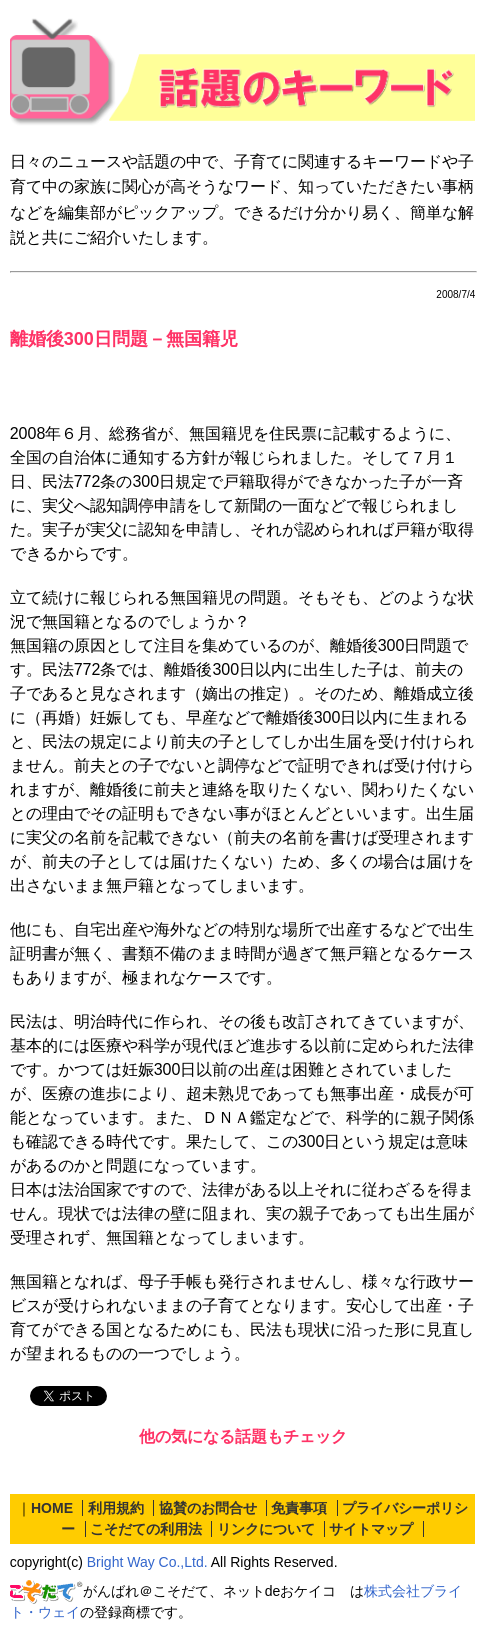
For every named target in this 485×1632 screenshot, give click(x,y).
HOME (52, 1508)
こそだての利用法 (146, 1529)
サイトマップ (371, 1529)
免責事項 (299, 1508)
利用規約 (116, 1508)
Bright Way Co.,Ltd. (147, 1562)
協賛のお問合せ (208, 1508)
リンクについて (266, 1529)
